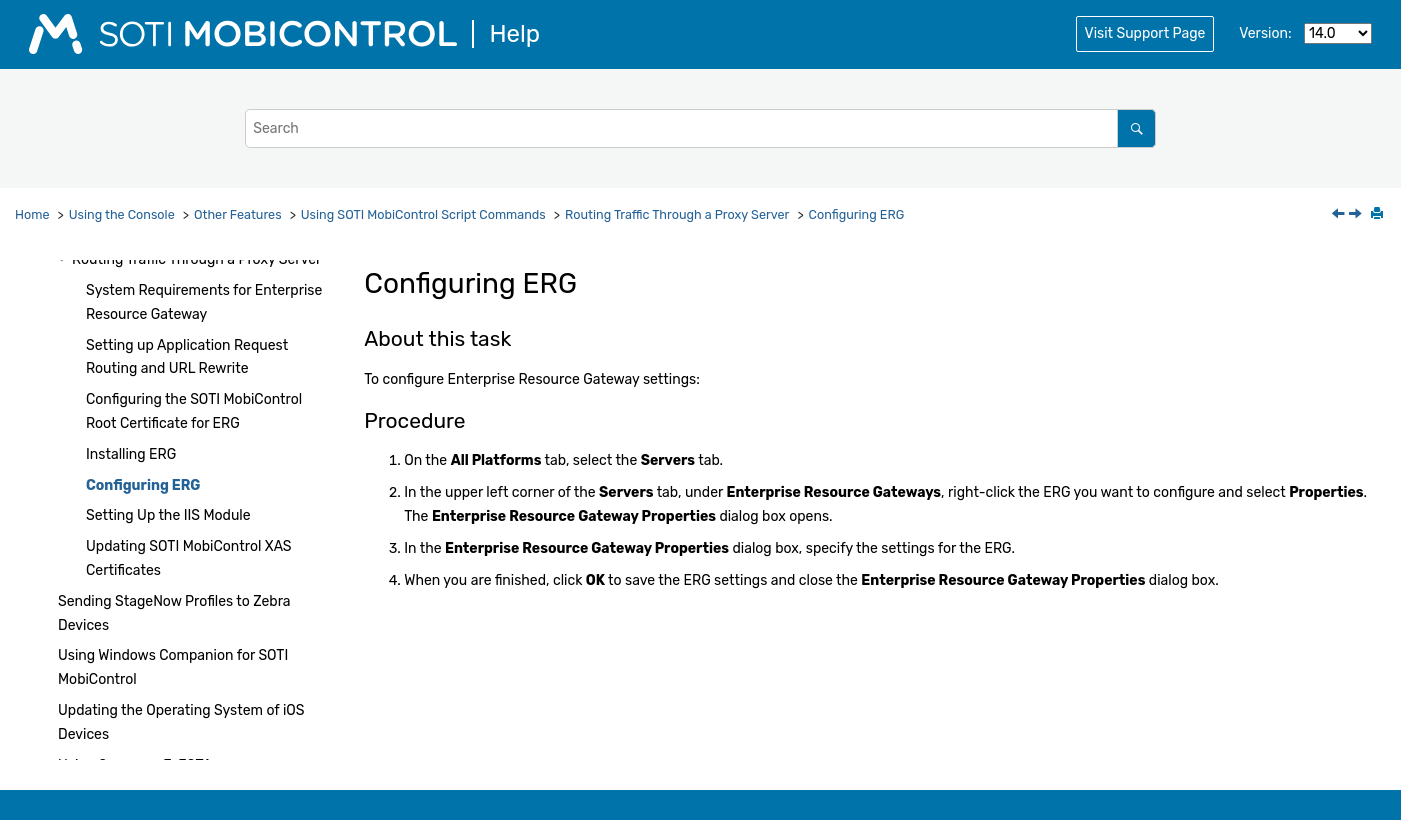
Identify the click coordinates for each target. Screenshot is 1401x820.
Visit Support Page (1145, 33)
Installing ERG (131, 454)
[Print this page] (1379, 215)
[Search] (1136, 128)
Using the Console (122, 214)
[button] (64, 260)
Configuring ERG (857, 214)
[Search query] (700, 128)
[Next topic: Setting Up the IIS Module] (1357, 215)
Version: (1265, 33)
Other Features (238, 214)
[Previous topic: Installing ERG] (1340, 215)
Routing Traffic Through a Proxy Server (677, 214)
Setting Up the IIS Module (168, 515)
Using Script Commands (423, 214)
